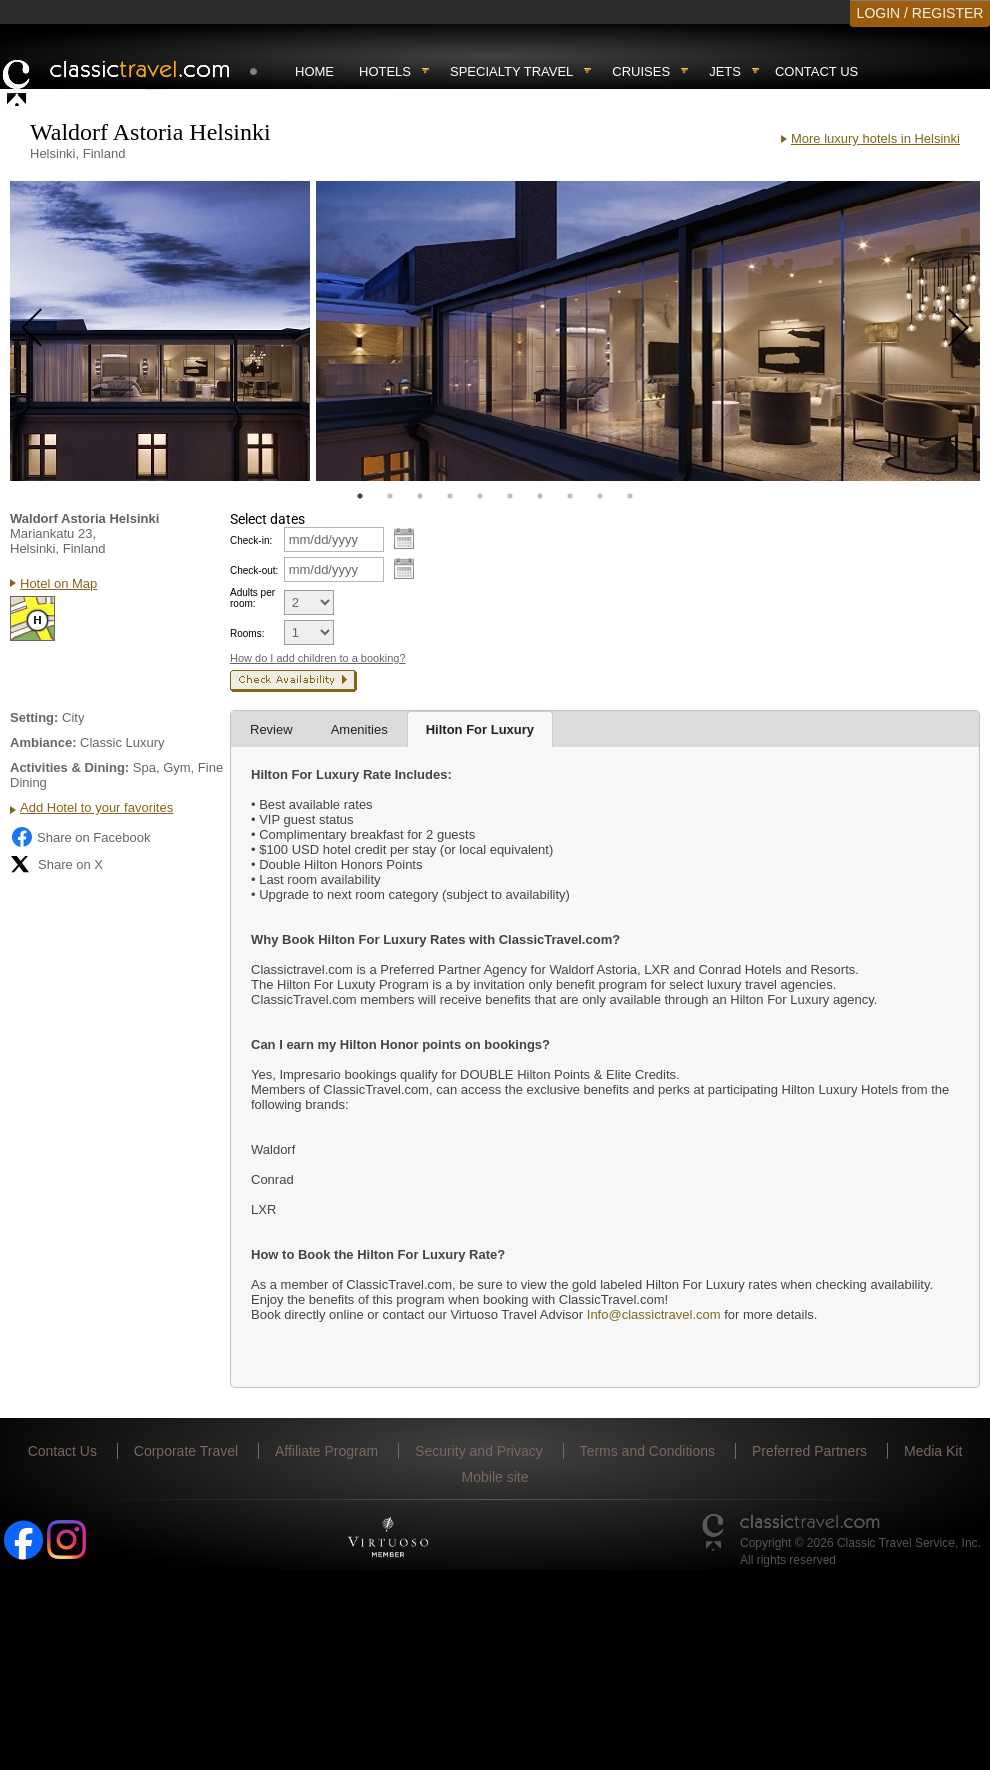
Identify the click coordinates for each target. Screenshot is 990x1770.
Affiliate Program (326, 1451)
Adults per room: (252, 598)
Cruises (641, 71)
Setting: (34, 717)
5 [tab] (480, 496)
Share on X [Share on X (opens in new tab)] (56, 864)
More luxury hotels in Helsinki (875, 138)
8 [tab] (570, 496)
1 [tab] (360, 496)
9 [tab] (600, 496)
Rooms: (247, 633)
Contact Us (816, 71)
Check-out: (254, 570)
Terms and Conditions (647, 1451)
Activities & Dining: (69, 767)
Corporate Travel (186, 1451)
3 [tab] (420, 496)
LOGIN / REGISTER (920, 13)
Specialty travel (511, 71)
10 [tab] (630, 496)
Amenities (359, 729)
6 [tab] (510, 496)
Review (271, 729)
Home (314, 71)
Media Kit (933, 1451)
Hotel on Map (58, 583)
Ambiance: (43, 742)
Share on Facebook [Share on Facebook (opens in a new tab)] (80, 837)
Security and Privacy (479, 1451)
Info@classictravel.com (654, 1314)
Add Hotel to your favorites (96, 807)
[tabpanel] (160, 331)
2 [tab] (390, 496)
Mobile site (495, 1477)
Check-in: (251, 540)
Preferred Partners (809, 1451)
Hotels (385, 71)
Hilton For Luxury (480, 729)
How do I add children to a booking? (318, 658)
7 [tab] (540, 496)
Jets (725, 71)
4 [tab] (450, 496)
